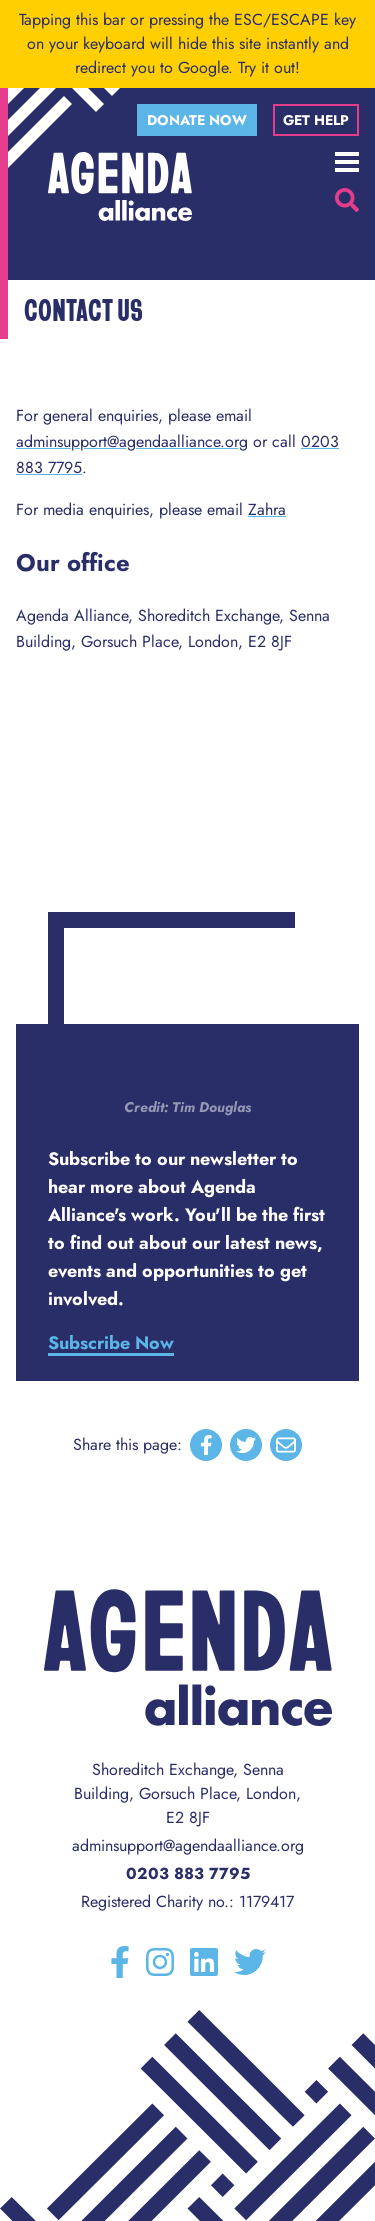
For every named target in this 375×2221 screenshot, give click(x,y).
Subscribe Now (111, 1343)
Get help (316, 120)
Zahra (267, 509)
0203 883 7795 (188, 1873)
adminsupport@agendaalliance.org (132, 441)
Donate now (197, 120)
